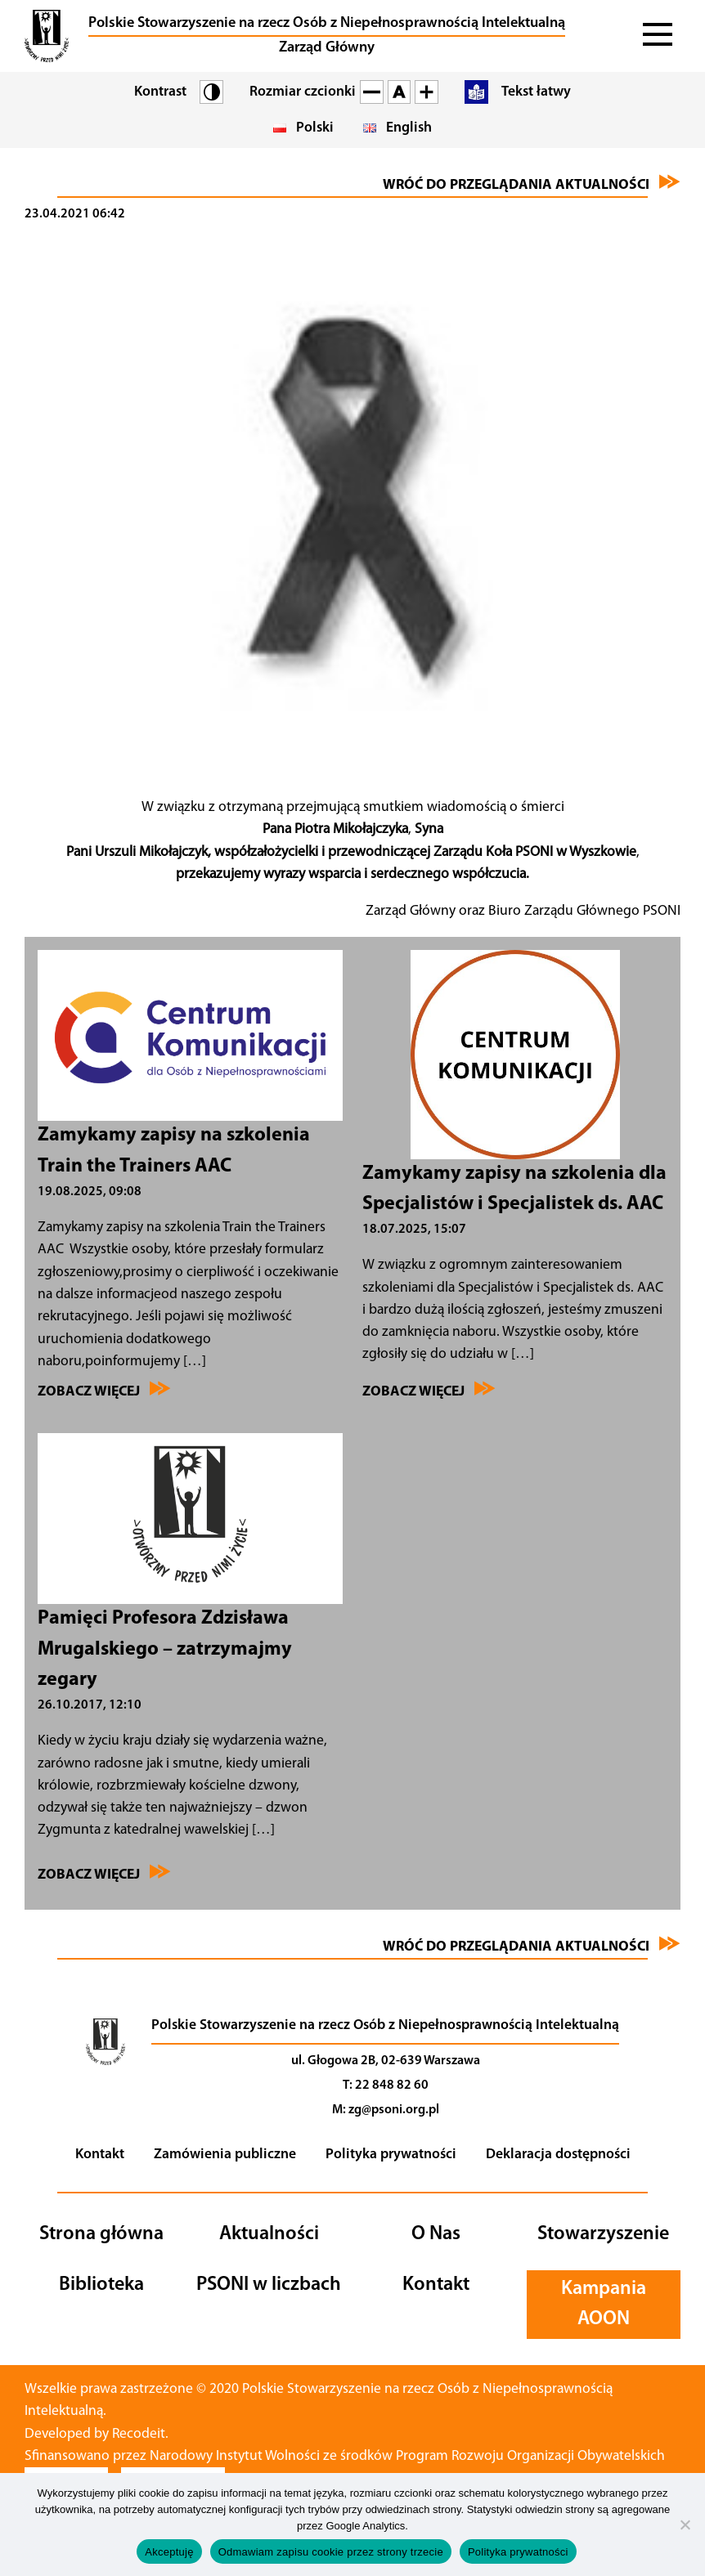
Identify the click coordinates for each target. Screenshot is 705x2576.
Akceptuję (169, 2552)
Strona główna (101, 2234)
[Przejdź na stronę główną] (105, 2071)
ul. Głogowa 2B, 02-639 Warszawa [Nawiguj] (385, 2061)
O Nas (435, 2234)
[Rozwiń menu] (659, 36)
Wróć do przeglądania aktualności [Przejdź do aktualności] (531, 183)
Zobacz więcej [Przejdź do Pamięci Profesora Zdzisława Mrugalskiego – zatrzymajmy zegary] (104, 1873)
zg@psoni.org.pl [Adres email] (393, 2110)
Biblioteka (101, 2285)
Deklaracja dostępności (558, 2155)
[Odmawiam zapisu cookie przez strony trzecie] (684, 2524)
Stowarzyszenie (603, 2234)
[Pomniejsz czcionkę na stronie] (372, 92)
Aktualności (269, 2234)
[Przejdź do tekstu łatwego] (511, 92)
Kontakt (99, 2155)
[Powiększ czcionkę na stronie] (426, 92)
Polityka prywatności (391, 2155)
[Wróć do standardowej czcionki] (399, 92)
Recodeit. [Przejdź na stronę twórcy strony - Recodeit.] (144, 2434)
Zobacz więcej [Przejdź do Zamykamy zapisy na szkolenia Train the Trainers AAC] (104, 1390)
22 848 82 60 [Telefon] (392, 2085)
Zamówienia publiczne (225, 2155)
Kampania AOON (603, 2304)
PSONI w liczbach (268, 2285)
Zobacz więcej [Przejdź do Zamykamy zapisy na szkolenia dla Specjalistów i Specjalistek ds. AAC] (429, 1390)
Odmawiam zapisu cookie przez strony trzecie (330, 2552)
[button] (47, 36)
